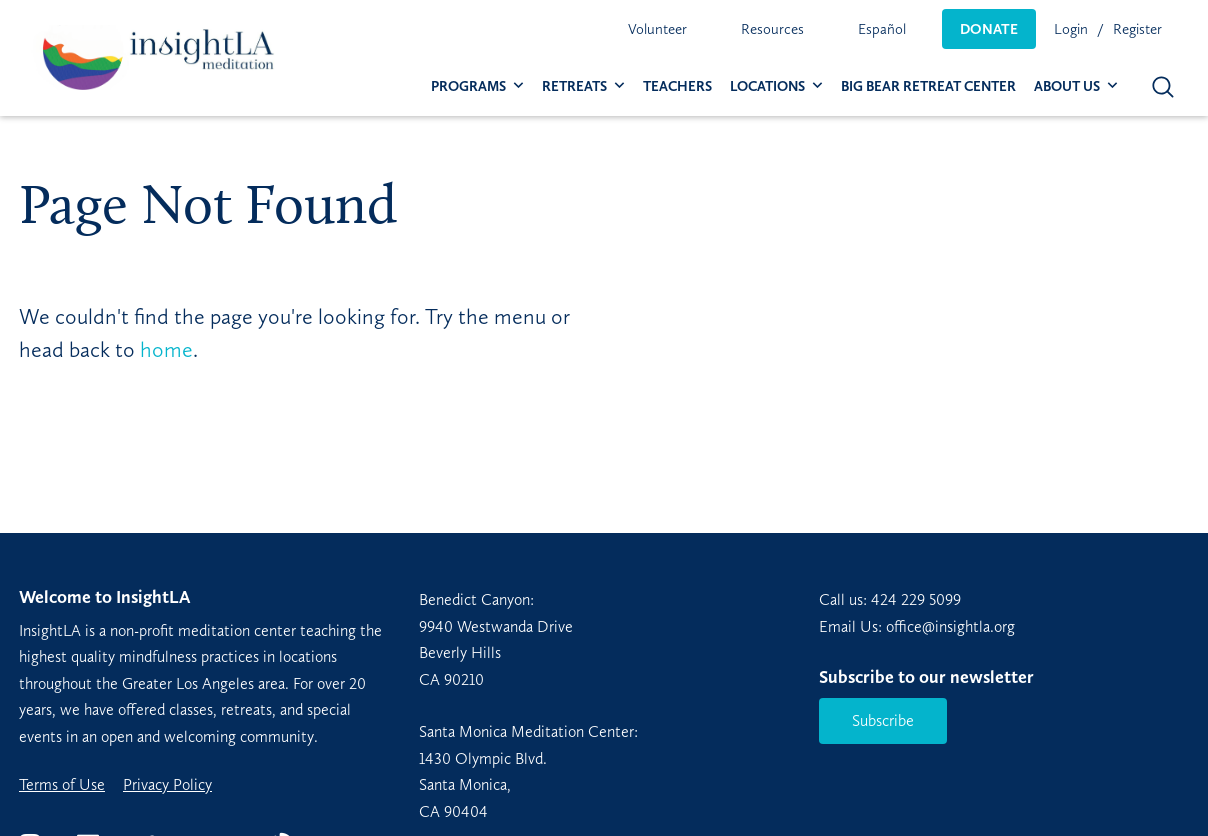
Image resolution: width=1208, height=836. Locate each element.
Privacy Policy (167, 785)
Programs (468, 86)
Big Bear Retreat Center (928, 86)
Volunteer (657, 29)
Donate (989, 29)
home (166, 349)
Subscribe (883, 720)
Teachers (677, 86)
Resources (772, 29)
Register (1137, 29)
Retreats (574, 86)
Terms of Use (62, 785)
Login (1071, 29)
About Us (1067, 86)
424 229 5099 (916, 599)
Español (882, 29)
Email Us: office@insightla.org (917, 626)
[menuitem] (657, 29)
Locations (767, 86)
